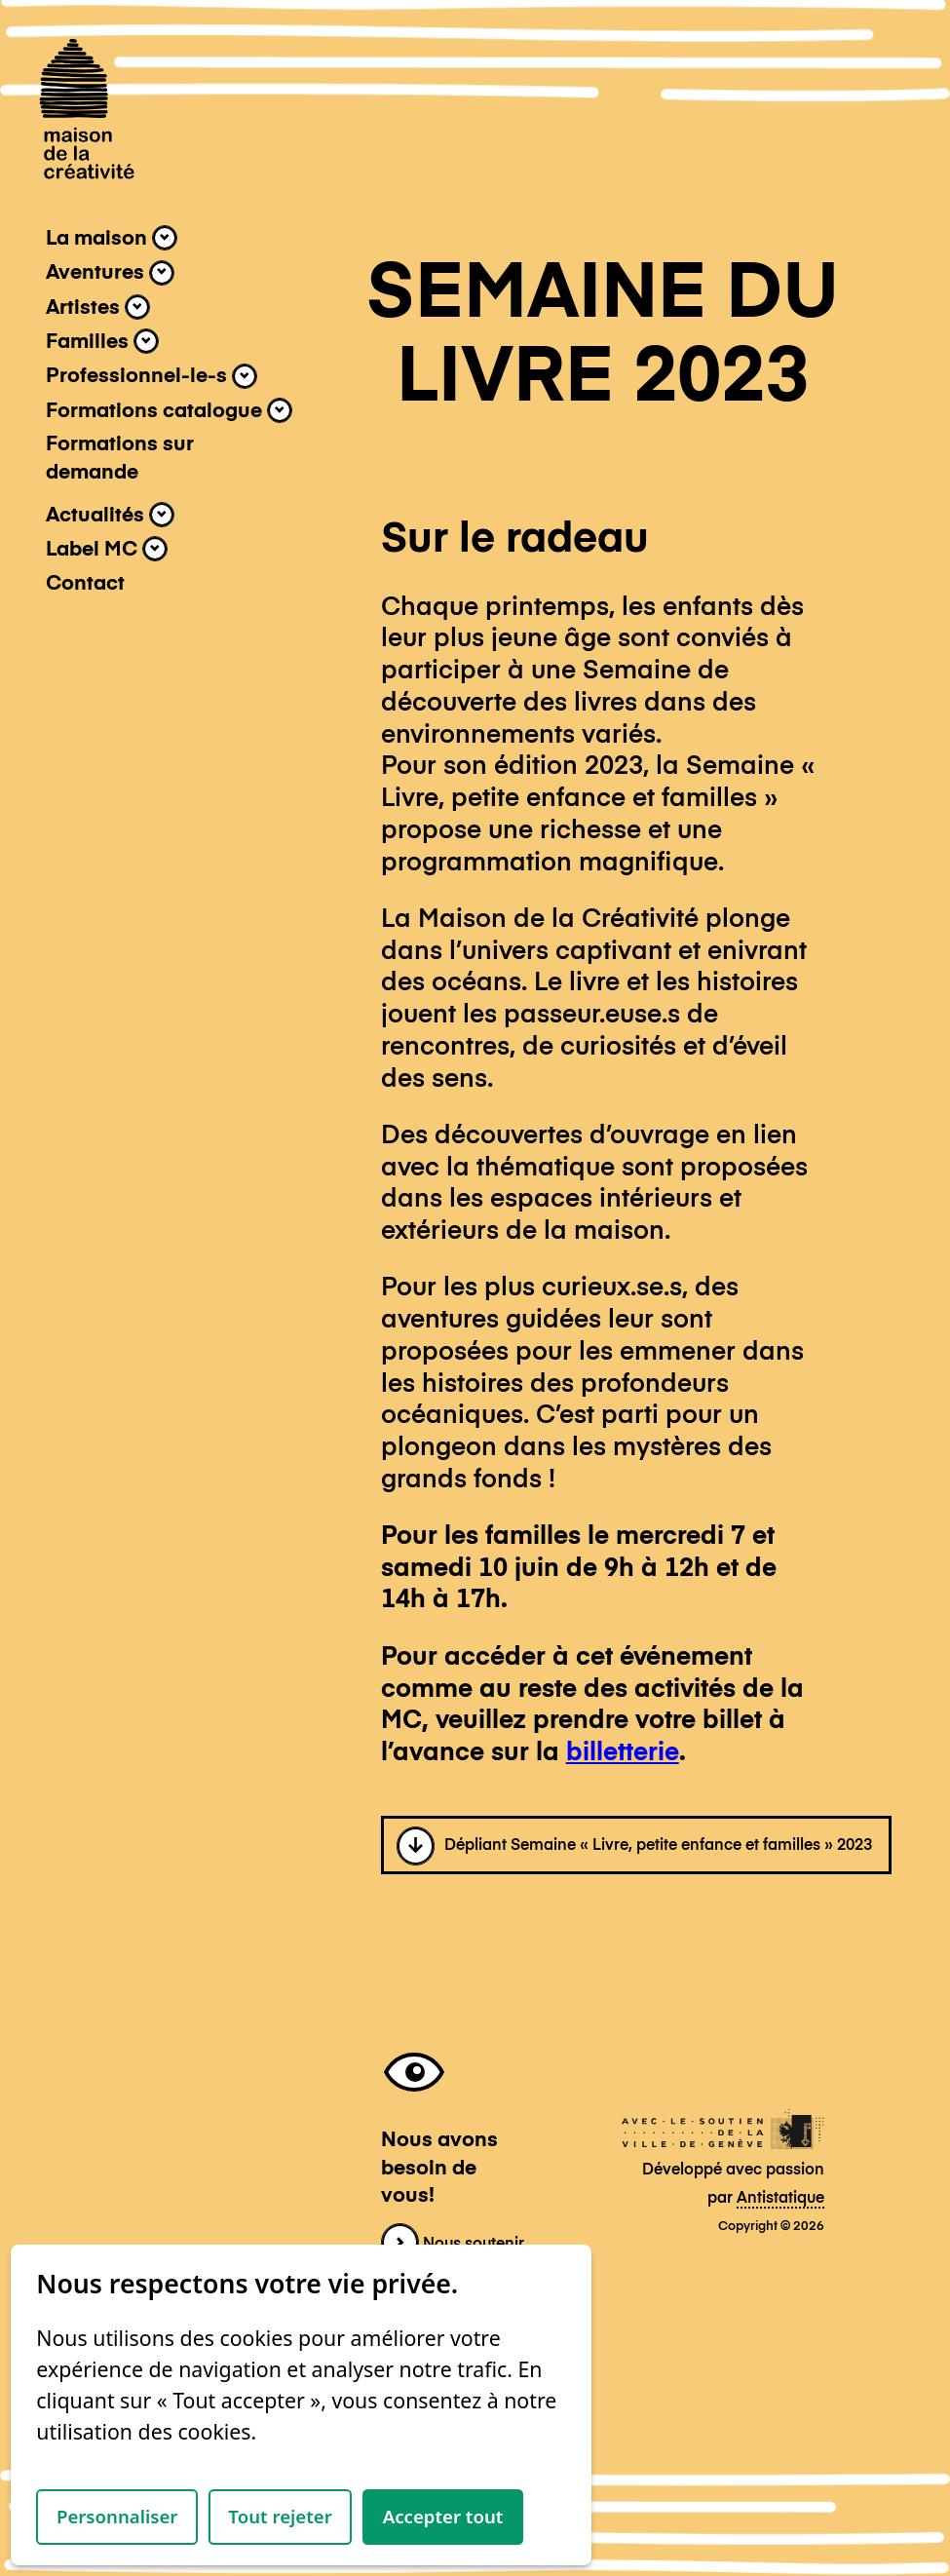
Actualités (110, 514)
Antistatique (780, 2199)
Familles (102, 341)
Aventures (110, 273)
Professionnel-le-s (151, 376)
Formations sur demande (120, 458)
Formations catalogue (169, 410)
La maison (111, 237)
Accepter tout (443, 2516)
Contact (85, 584)
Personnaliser (117, 2516)
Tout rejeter (279, 2516)
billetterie (622, 1753)
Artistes (98, 307)
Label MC (107, 548)
